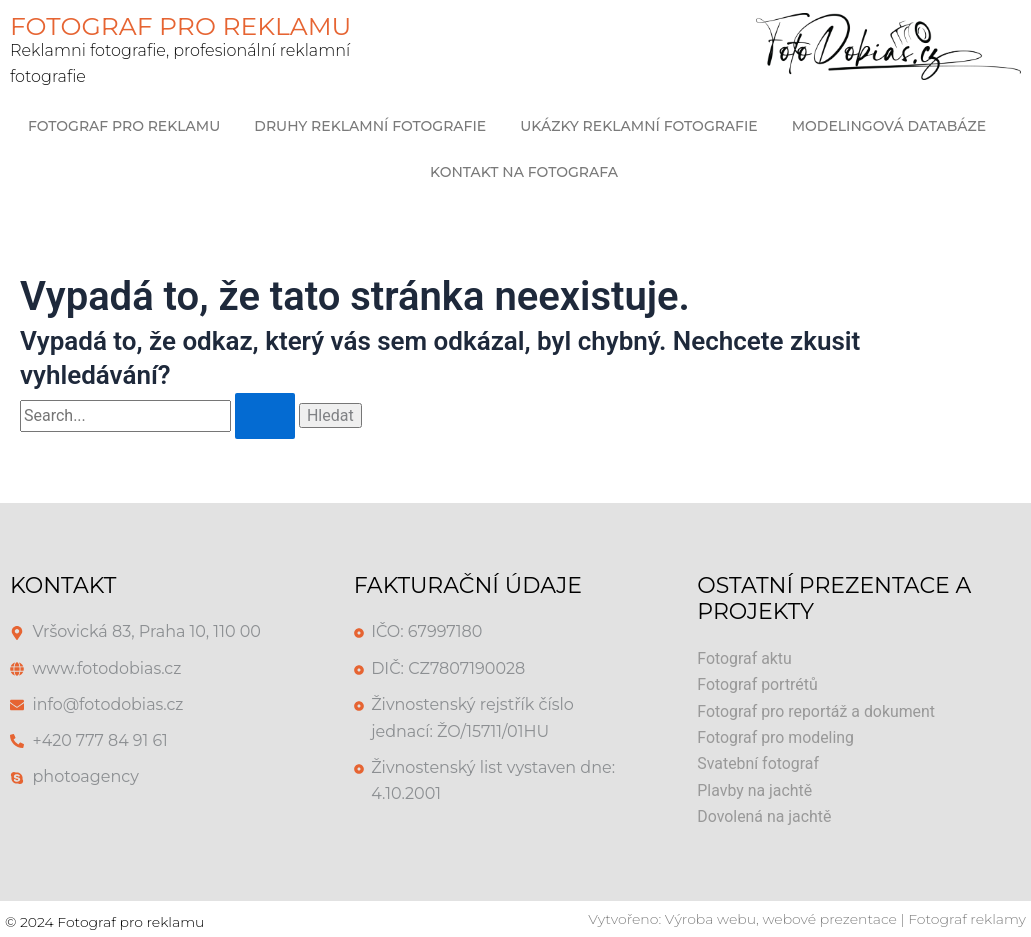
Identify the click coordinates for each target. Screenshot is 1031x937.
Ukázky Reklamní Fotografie (639, 126)
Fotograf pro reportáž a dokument (817, 711)
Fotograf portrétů (757, 684)
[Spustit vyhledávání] (265, 416)
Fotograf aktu (744, 658)
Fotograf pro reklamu (124, 126)
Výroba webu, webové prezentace (781, 919)
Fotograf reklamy (967, 919)
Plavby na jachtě (755, 790)
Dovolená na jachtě (764, 816)
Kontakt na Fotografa (524, 172)
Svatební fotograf (758, 763)
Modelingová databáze (889, 126)
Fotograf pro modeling (776, 737)
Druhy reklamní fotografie (370, 126)
